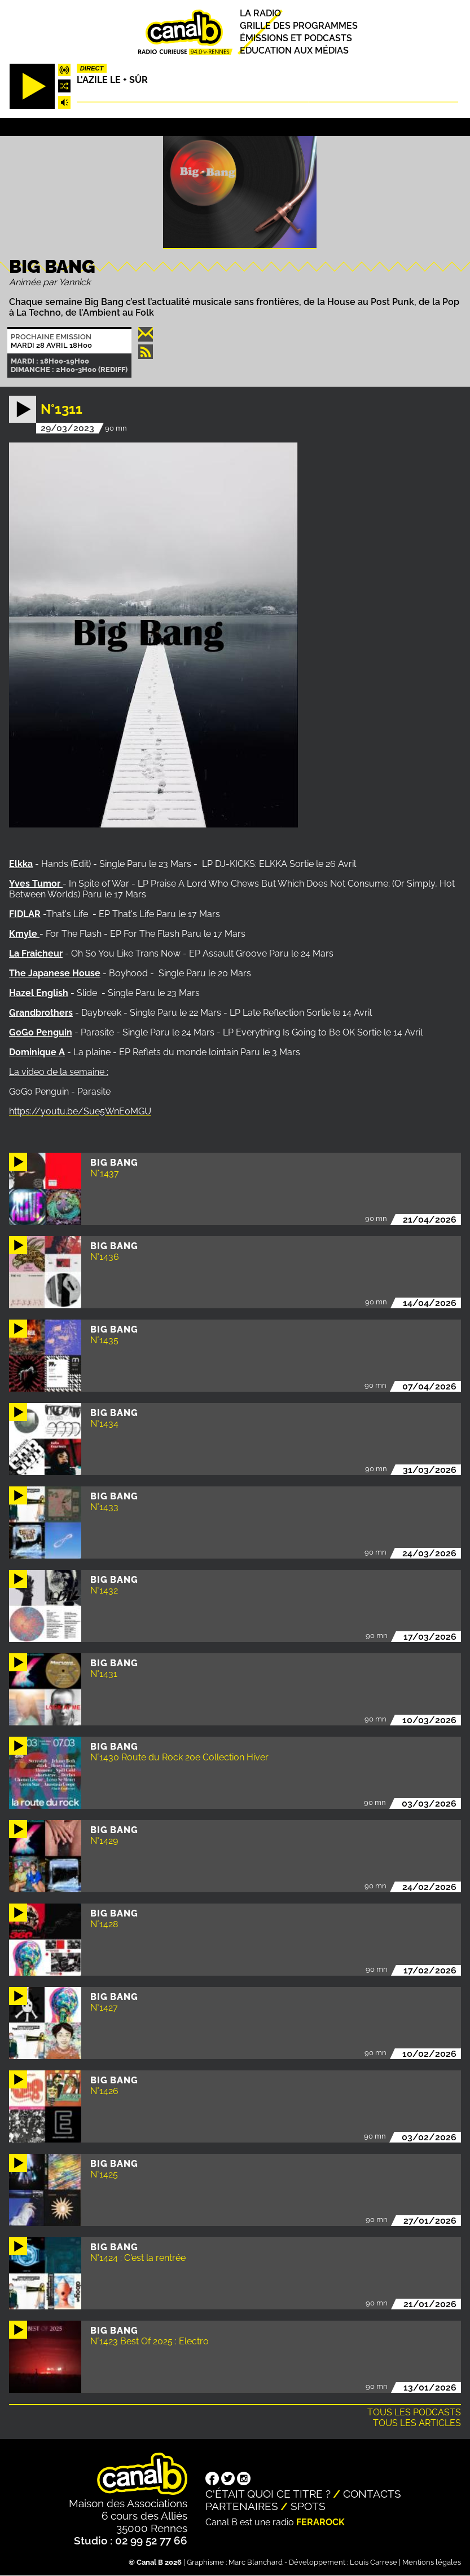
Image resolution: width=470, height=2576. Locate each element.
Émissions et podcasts (296, 38)
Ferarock (320, 2522)
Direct (92, 68)
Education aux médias (294, 50)
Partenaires (241, 2506)
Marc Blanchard (256, 2562)
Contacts (372, 2494)
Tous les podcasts (414, 2412)
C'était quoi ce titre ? (268, 2494)
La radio (260, 13)
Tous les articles (417, 2423)
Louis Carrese (373, 2562)
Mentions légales (431, 2562)
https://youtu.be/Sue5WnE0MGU (80, 1111)
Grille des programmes (299, 25)
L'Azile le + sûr (112, 79)
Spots (308, 2506)
